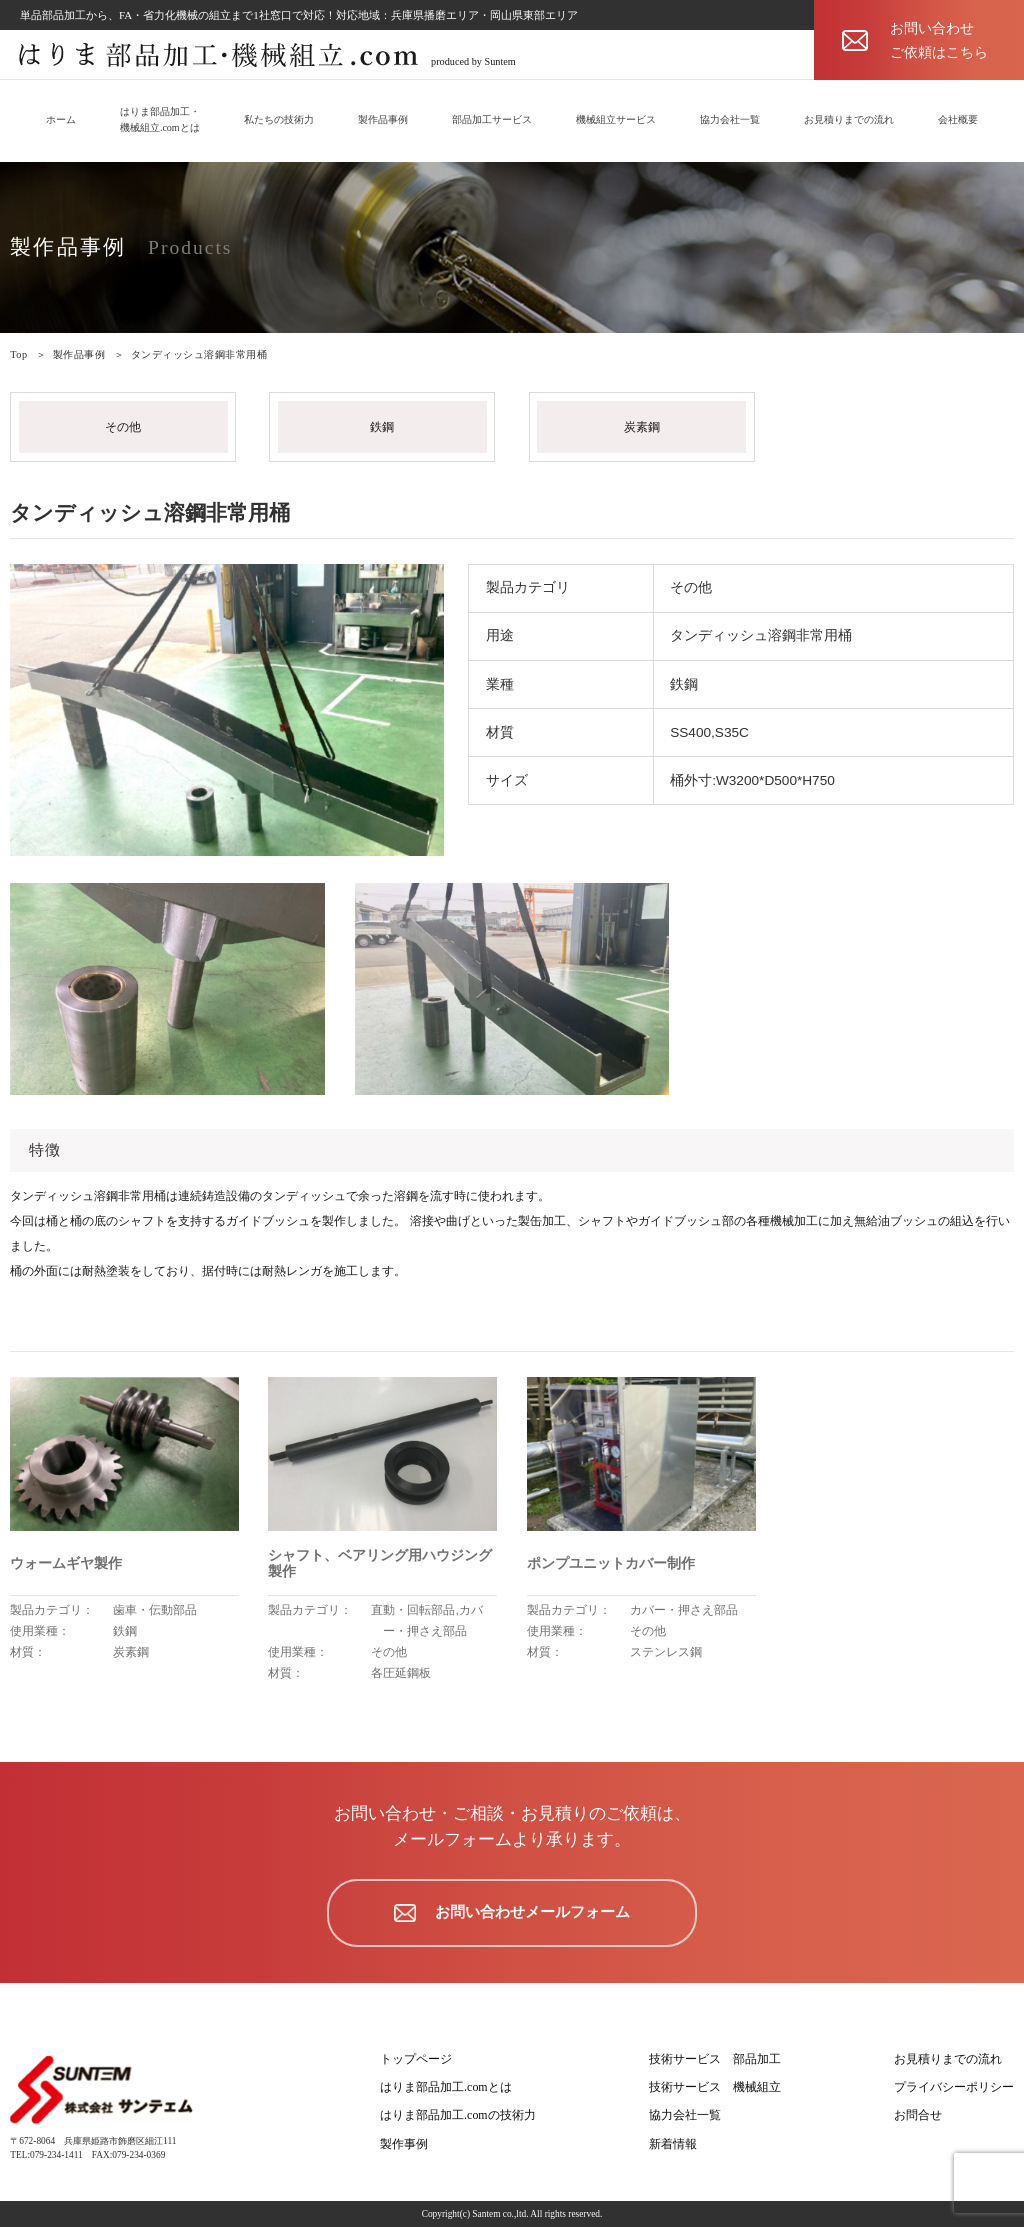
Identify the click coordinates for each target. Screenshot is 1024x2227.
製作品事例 (383, 119)
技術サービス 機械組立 (715, 2087)
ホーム (61, 119)
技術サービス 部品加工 (715, 2059)
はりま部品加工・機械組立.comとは (160, 119)
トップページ (416, 2059)
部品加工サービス (492, 119)
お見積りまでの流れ (849, 119)
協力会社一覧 (730, 119)
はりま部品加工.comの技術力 (458, 2115)
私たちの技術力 (279, 119)
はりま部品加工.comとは (446, 2087)
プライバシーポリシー (954, 2087)
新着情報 (673, 2144)
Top (18, 354)
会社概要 (958, 119)
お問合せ (918, 2115)
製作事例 (404, 2144)
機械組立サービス (616, 119)
